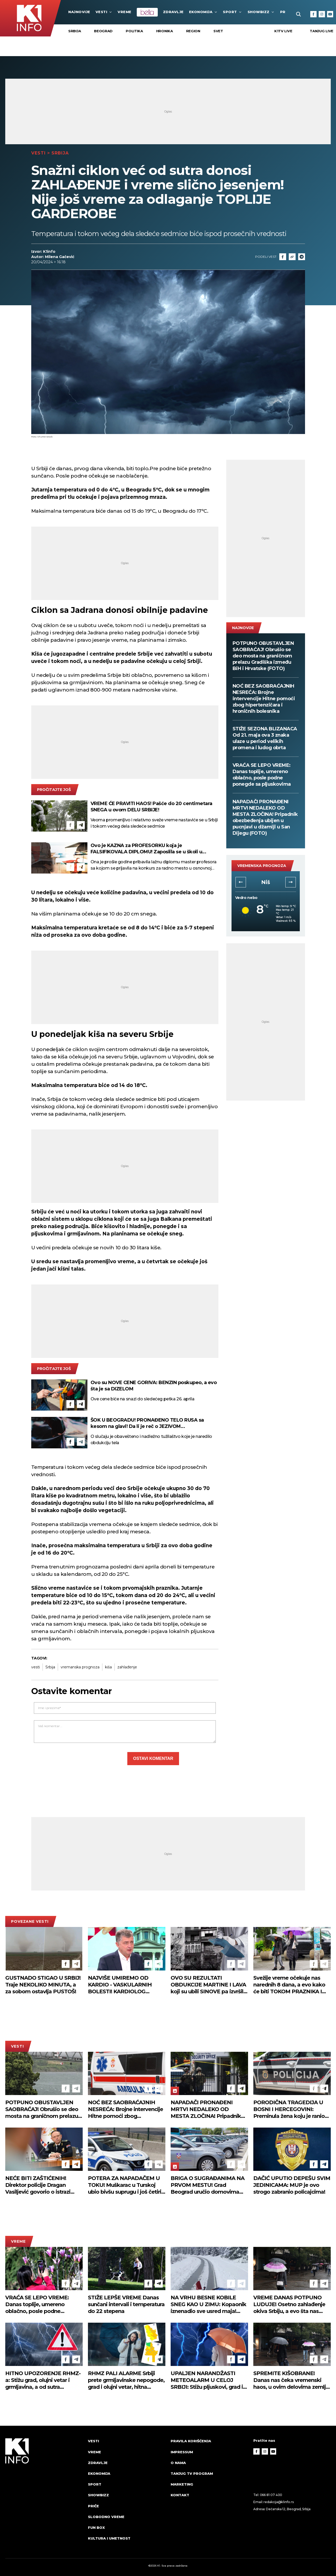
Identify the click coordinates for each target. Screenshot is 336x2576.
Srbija (74, 31)
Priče (93, 2506)
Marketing (182, 2484)
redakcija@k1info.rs (278, 2502)
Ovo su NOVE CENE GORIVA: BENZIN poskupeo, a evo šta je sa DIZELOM (154, 1386)
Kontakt (180, 2495)
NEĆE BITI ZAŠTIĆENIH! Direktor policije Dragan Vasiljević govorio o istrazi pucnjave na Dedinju (37, 2185)
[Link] (292, 256)
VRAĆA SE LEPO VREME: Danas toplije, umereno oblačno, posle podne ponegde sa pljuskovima (262, 774)
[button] (240, 882)
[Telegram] (301, 256)
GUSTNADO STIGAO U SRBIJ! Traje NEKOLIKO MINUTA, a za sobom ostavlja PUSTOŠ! (43, 1985)
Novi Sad (265, 882)
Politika (134, 31)
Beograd (103, 31)
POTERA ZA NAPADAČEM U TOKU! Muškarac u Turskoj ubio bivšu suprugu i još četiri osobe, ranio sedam (124, 2185)
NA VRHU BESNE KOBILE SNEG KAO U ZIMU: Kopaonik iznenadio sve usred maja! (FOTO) (208, 2304)
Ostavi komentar (153, 1758)
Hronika (164, 31)
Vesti (104, 12)
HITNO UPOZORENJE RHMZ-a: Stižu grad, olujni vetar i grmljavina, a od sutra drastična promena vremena (43, 2380)
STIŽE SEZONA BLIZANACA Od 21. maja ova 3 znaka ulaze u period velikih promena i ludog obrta (265, 738)
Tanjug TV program (192, 2473)
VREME (125, 12)
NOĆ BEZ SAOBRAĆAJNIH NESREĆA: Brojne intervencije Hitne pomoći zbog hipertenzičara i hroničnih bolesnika (264, 698)
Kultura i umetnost (109, 2538)
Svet (218, 31)
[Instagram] (322, 14)
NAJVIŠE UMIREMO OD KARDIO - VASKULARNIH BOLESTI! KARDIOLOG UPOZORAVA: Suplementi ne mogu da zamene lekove (124, 1985)
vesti (35, 1667)
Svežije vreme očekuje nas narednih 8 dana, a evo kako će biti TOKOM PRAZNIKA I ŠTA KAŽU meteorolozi (289, 1985)
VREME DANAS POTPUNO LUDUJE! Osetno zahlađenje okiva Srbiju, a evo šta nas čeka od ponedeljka (289, 2304)
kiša (108, 1667)
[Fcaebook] (282, 256)
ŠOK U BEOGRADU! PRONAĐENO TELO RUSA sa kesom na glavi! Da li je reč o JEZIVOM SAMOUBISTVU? (147, 1423)
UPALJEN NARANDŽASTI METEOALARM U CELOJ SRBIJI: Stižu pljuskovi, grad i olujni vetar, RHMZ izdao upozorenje (207, 2380)
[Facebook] (313, 14)
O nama (178, 2463)
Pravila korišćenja (191, 2441)
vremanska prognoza (80, 1667)
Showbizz (261, 12)
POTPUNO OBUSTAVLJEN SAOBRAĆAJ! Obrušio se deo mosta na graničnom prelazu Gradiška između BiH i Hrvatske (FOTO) (263, 655)
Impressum (182, 2452)
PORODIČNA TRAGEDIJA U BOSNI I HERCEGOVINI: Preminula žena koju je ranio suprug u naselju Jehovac (289, 2109)
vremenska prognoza (261, 865)
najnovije (79, 12)
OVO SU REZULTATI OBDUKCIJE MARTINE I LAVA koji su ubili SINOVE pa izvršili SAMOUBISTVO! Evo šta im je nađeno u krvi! (208, 1985)
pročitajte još (54, 789)
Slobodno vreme (106, 2517)
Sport (232, 12)
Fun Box (96, 2527)
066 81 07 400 (271, 2495)
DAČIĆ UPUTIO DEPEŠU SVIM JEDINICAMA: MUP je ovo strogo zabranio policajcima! (291, 2185)
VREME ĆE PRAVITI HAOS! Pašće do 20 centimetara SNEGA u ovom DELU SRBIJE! (151, 807)
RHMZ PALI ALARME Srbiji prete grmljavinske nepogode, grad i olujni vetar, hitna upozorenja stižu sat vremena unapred (126, 2380)
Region (193, 31)
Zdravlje (173, 12)
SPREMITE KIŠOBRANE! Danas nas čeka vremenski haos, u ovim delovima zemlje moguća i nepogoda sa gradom (291, 2380)
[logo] (44, 2494)
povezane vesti (30, 1921)
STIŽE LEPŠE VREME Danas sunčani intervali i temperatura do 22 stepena (126, 2304)
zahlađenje (127, 1667)
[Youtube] (330, 14)
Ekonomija (203, 12)
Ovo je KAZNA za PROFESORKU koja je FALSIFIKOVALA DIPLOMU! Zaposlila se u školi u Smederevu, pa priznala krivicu (146, 849)
